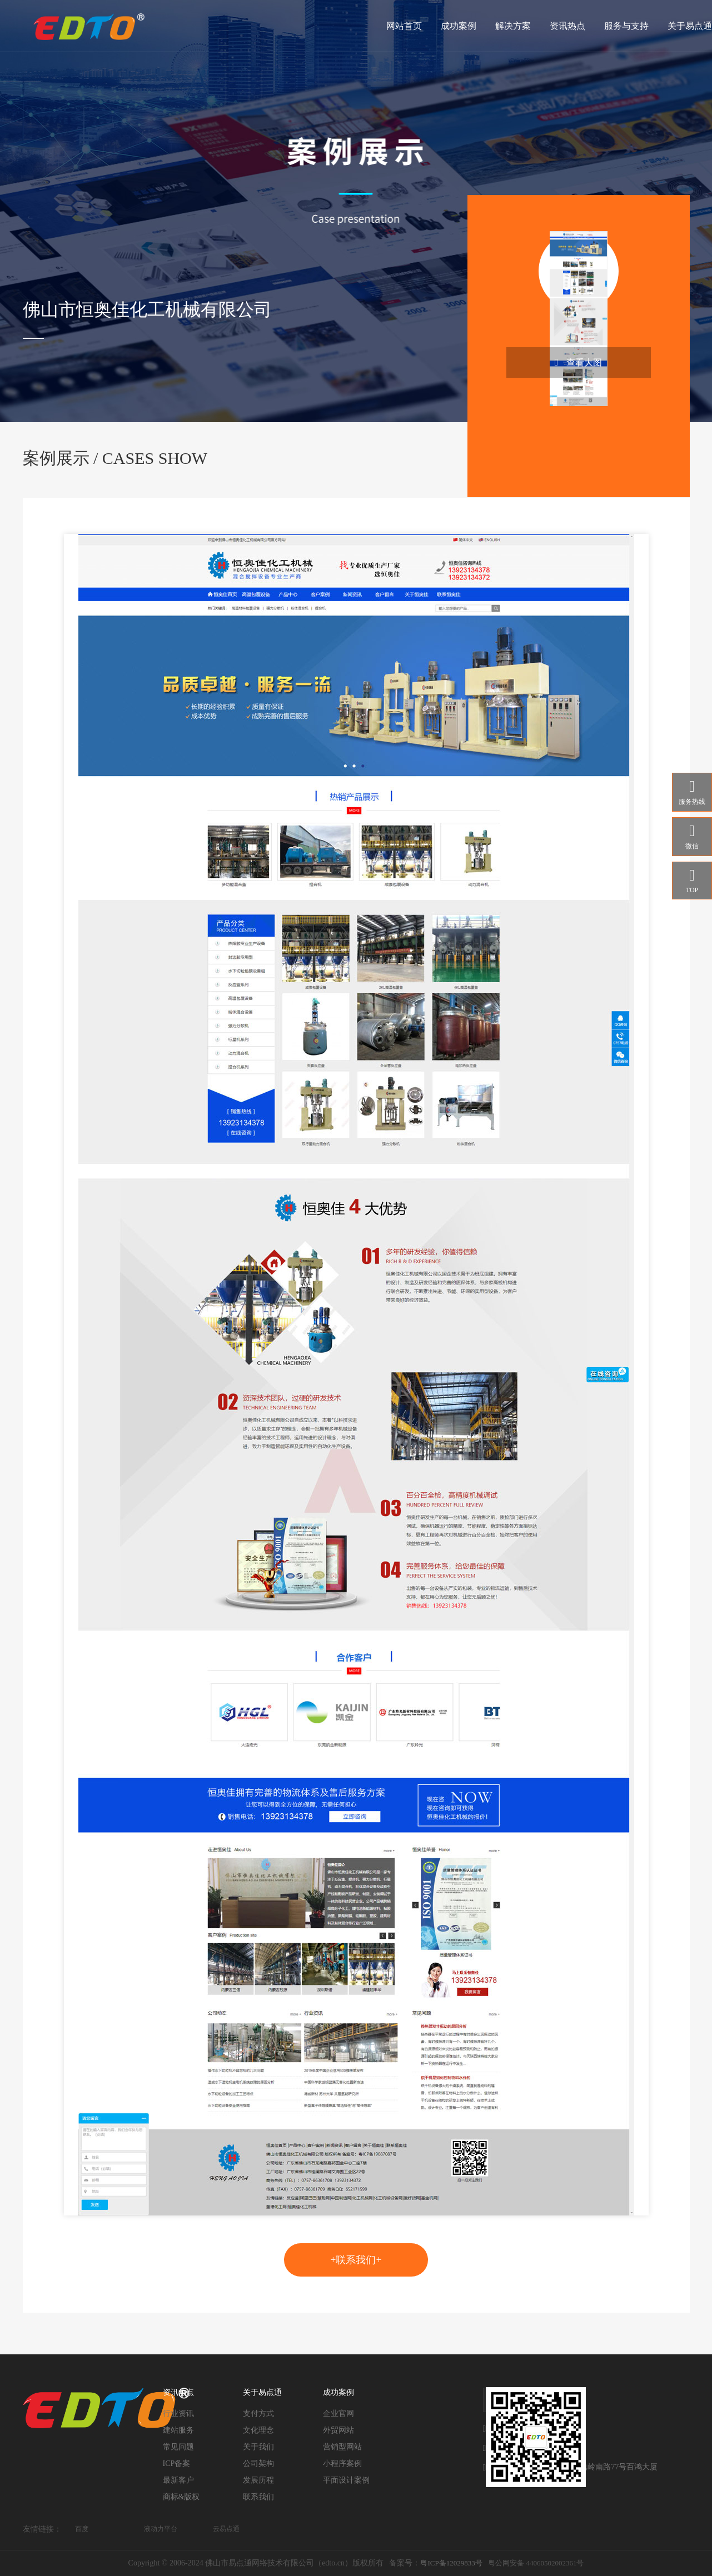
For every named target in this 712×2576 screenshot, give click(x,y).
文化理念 (258, 2430)
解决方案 (513, 26)
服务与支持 (626, 26)
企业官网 (338, 2413)
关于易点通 (690, 26)
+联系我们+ (355, 2259)
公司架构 (258, 2463)
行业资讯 (178, 2413)
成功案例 (458, 26)
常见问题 (178, 2447)
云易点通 (226, 2529)
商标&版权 (181, 2497)
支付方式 (258, 2413)
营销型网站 (342, 2447)
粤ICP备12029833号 (451, 2563)
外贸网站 (338, 2430)
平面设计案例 (346, 2480)
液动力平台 (160, 2529)
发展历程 (258, 2480)
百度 (81, 2529)
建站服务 (178, 2430)
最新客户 (178, 2480)
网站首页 (404, 26)
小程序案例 (342, 2463)
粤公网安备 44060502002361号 (536, 2563)
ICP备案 (177, 2463)
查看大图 (579, 362)
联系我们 (258, 2497)
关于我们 (258, 2447)
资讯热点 (567, 26)
